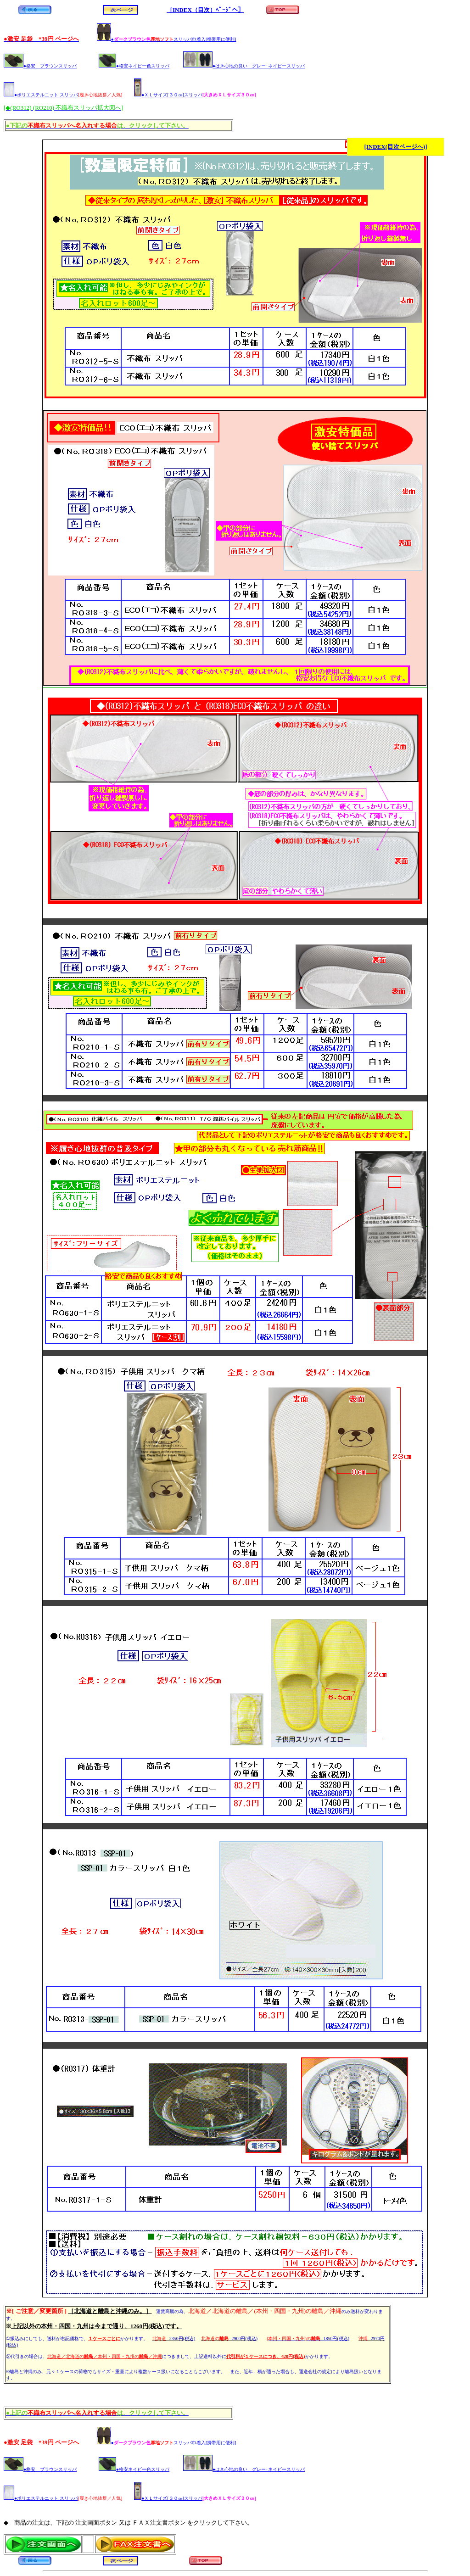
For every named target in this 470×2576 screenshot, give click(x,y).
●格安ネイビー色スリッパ (134, 65)
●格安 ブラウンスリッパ (40, 65)
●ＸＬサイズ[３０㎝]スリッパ (168, 94)
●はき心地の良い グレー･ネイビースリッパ (244, 65)
